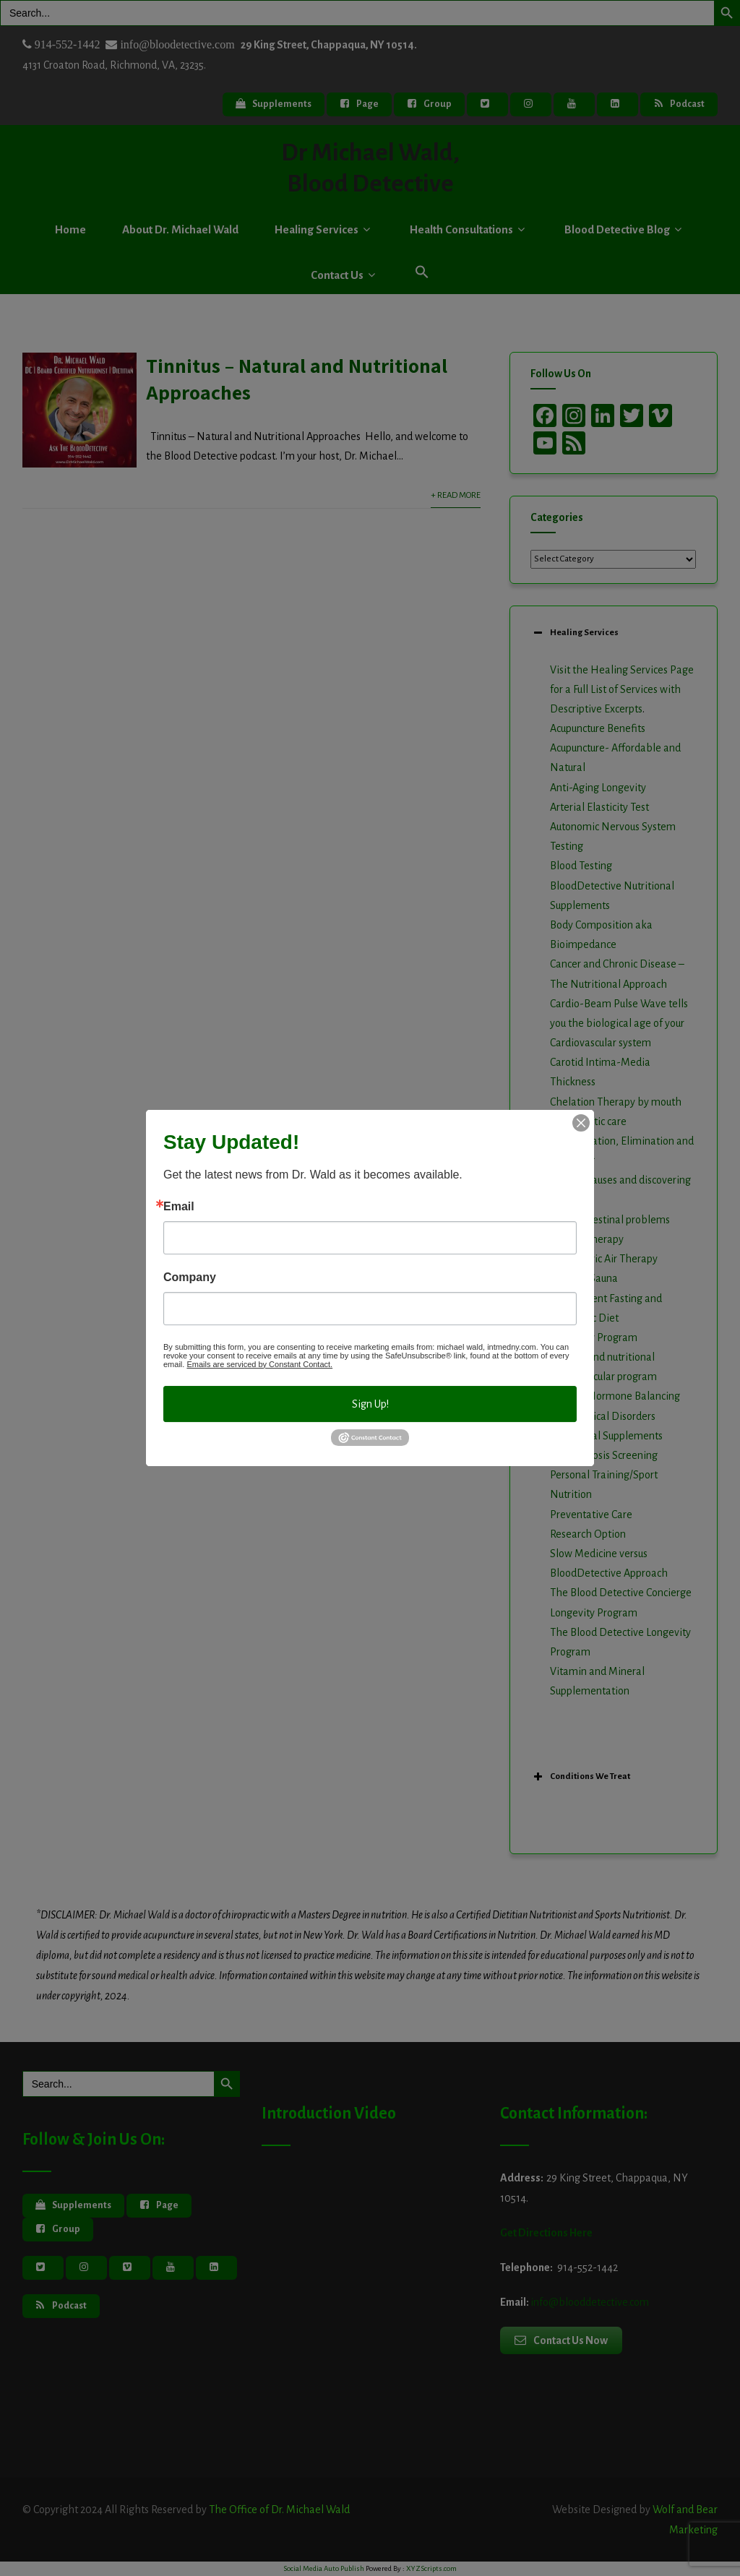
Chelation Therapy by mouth (615, 1102)
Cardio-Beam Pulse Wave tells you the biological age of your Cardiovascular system (619, 1023)
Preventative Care (591, 1514)
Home (70, 229)
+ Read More (456, 495)
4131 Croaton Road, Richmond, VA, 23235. (114, 65)
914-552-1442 (66, 44)
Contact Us (345, 275)
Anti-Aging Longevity (598, 787)
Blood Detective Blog (624, 229)
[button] (422, 273)
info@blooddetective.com (589, 2302)
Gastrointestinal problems (610, 1219)
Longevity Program (593, 1337)
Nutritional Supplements (606, 1436)
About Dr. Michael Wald (180, 229)
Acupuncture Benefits (597, 728)
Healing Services (324, 229)
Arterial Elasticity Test (599, 807)
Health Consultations (469, 229)
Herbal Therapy (587, 1239)
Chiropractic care (588, 1121)
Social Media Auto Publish (323, 2568)
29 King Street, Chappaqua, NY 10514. (329, 45)
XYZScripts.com (431, 2568)
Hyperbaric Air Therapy (604, 1259)
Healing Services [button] (574, 633)
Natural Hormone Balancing (615, 1396)
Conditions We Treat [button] (580, 1777)
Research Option (588, 1534)
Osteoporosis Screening (604, 1455)
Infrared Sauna (584, 1278)
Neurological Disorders (602, 1416)
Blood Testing (581, 865)
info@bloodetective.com (175, 44)
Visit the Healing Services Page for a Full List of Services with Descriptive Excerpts (622, 689)
